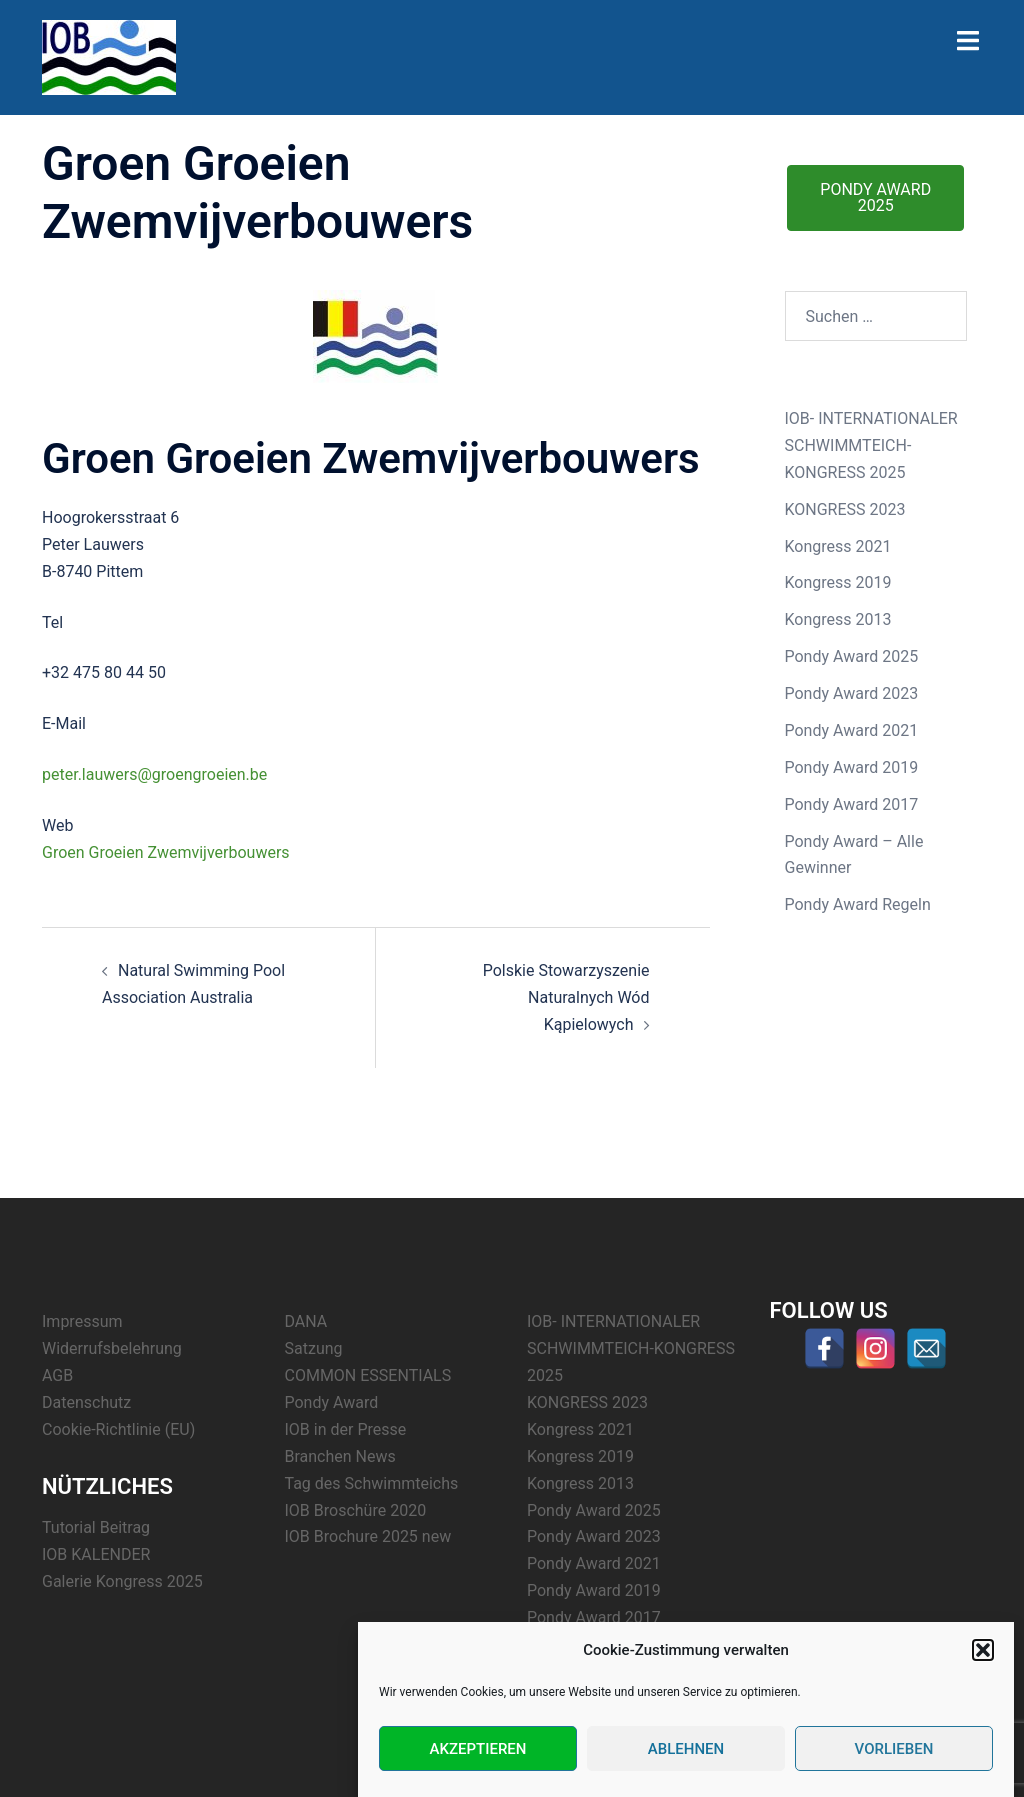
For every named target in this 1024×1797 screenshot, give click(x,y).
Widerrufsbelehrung (112, 1348)
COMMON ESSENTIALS (368, 1375)
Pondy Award (332, 1402)
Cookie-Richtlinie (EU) (118, 1429)
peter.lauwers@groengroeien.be (154, 774)
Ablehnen (686, 1749)
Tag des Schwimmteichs (372, 1483)
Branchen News (340, 1456)
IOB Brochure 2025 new (368, 1536)
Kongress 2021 (838, 546)
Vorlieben (894, 1749)
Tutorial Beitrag (96, 1527)
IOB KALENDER (96, 1554)
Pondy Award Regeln (858, 904)
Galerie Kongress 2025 (122, 1581)
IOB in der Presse (346, 1429)
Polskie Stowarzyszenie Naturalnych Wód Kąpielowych (566, 997)
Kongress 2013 (838, 619)
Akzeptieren (478, 1749)
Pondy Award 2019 (852, 767)
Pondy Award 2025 (852, 656)
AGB (57, 1375)
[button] (983, 1650)
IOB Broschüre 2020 (356, 1510)
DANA (306, 1321)
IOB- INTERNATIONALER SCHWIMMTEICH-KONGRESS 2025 (871, 445)
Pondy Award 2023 (852, 693)
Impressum (82, 1321)
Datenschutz (86, 1402)
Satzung (314, 1348)
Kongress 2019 (838, 582)
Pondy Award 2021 (852, 730)
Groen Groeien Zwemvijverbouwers (166, 852)
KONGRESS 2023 (845, 509)
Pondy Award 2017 (852, 804)
